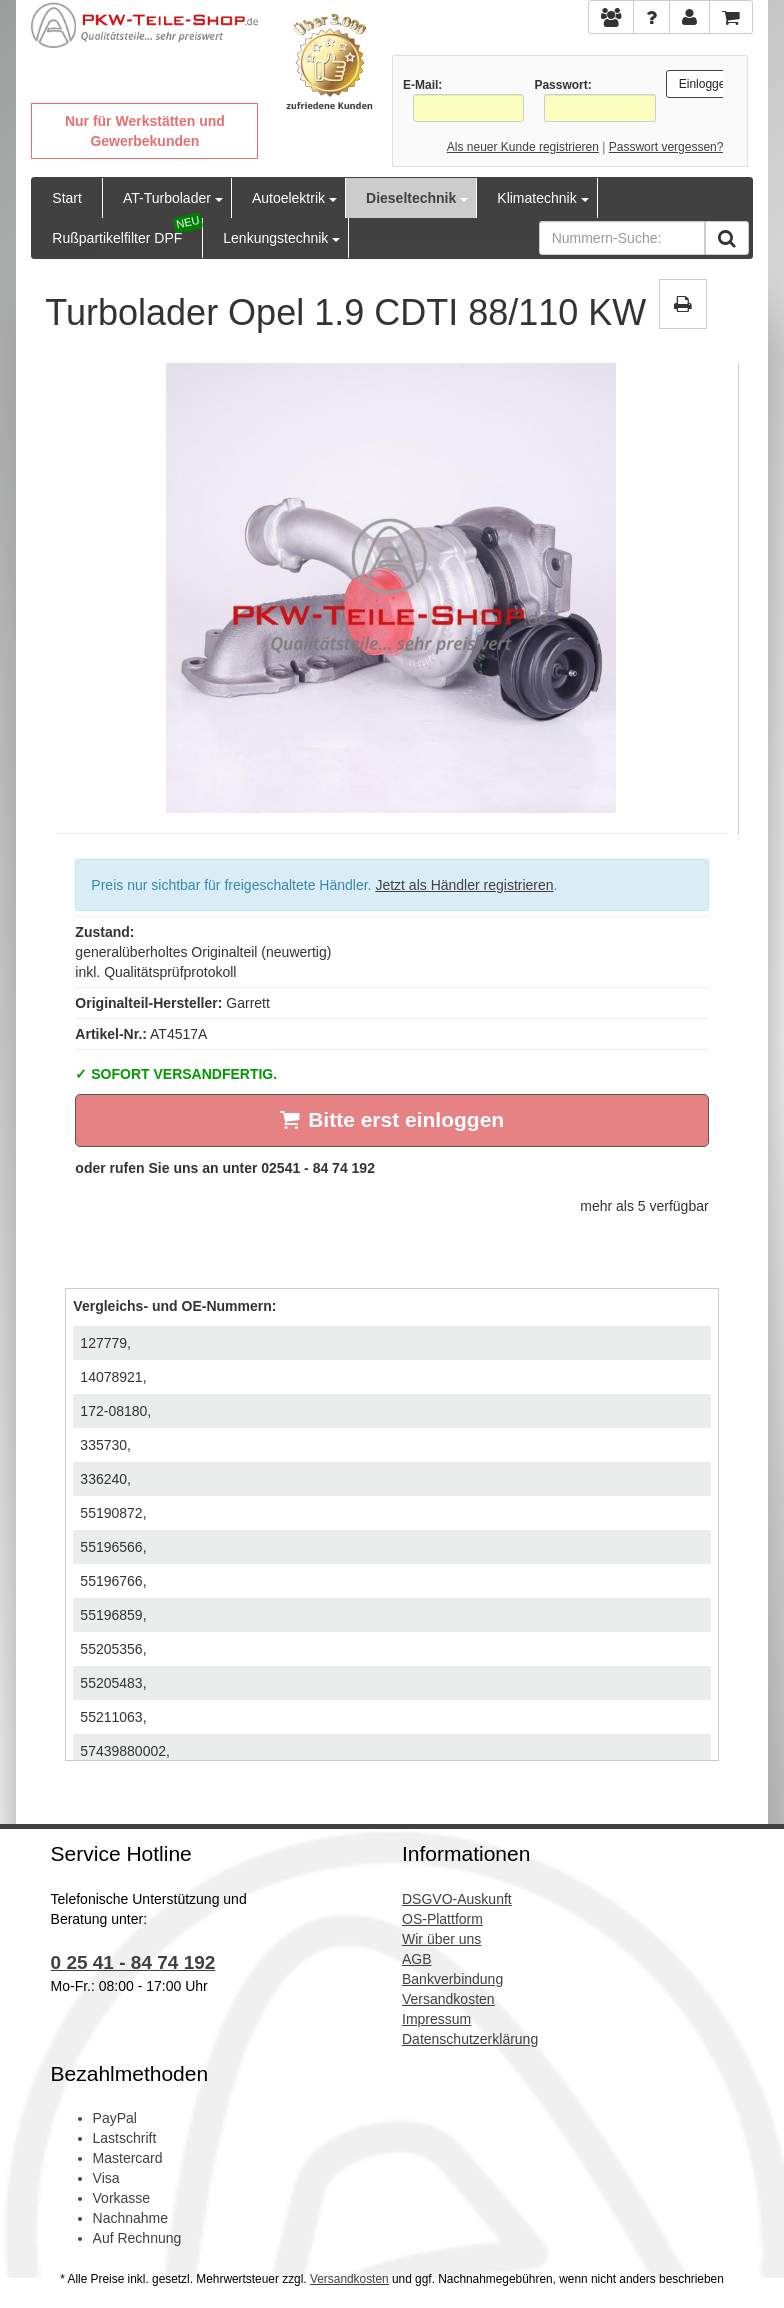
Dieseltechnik (411, 198)
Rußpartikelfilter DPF (117, 238)
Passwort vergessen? (666, 147)
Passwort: (562, 85)
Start (67, 198)
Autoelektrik (288, 198)
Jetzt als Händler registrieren (464, 885)
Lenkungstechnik (275, 238)
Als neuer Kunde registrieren (523, 147)
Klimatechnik (536, 198)
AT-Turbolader (167, 198)
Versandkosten (349, 2279)
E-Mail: (422, 85)
